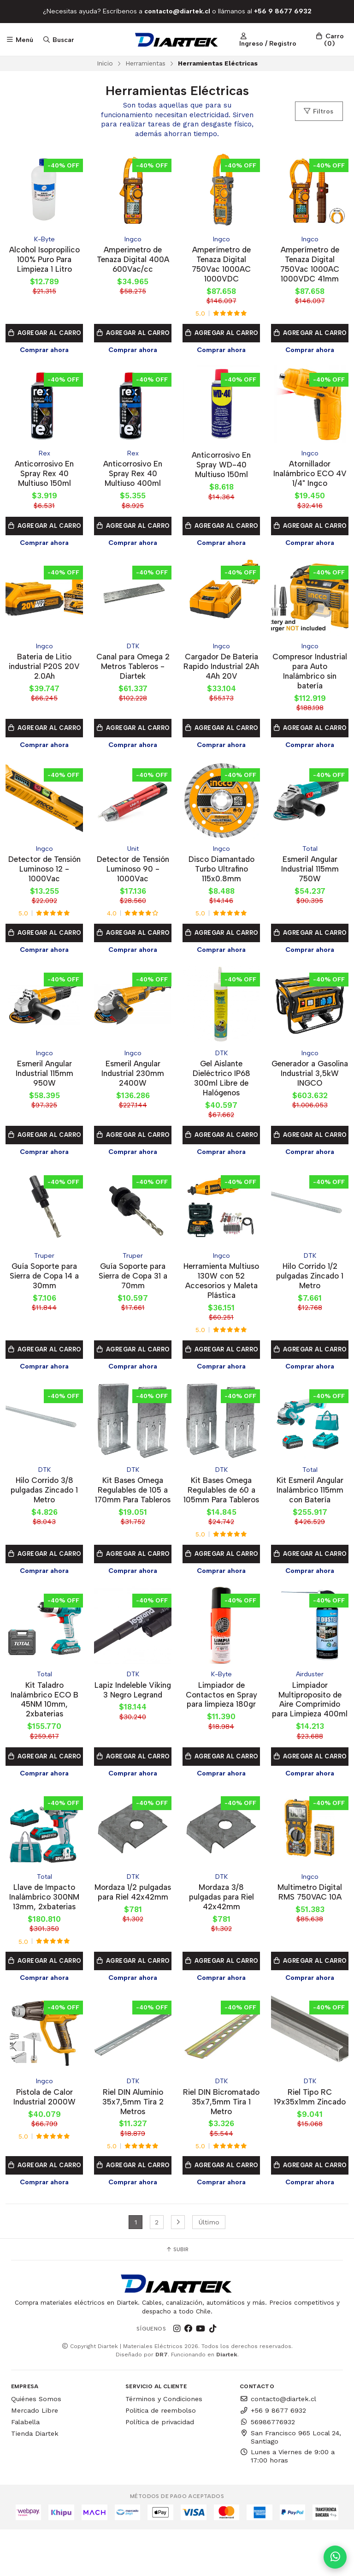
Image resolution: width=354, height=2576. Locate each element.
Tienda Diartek (35, 2480)
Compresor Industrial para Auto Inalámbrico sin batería (309, 675)
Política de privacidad (159, 2468)
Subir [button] (177, 2296)
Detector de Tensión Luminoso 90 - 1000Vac (132, 875)
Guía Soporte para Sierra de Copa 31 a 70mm (133, 1285)
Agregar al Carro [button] (44, 337)
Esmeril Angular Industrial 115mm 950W (44, 1080)
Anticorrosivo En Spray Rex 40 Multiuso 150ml (44, 476)
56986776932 (267, 2468)
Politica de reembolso (160, 2457)
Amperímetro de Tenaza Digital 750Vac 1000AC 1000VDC (221, 265)
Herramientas (145, 63)
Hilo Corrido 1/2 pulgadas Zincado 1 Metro (309, 1285)
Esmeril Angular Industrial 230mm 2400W (132, 1080)
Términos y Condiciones (163, 2446)
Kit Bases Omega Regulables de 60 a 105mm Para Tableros (221, 1506)
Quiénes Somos (36, 2446)
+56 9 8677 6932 (273, 2457)
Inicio (105, 63)
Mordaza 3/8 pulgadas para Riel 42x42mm (221, 1932)
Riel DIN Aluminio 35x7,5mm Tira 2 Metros (133, 2137)
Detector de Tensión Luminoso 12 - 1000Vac (44, 875)
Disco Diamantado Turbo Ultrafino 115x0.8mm (221, 875)
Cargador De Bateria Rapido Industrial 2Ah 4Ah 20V (221, 675)
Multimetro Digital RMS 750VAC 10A (309, 1926)
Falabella (25, 2468)
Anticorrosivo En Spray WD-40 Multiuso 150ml (221, 467)
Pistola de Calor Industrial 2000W (44, 2132)
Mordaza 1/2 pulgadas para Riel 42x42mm (133, 1932)
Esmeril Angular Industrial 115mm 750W (310, 875)
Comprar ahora (44, 351)
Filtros (318, 111)
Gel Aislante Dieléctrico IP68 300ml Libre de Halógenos (221, 1085)
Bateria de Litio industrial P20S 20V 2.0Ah (44, 670)
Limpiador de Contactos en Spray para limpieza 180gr (221, 1717)
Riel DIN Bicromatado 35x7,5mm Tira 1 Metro (221, 2142)
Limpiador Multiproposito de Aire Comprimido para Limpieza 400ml (310, 1727)
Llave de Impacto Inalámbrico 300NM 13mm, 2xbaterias (44, 1932)
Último (208, 2268)
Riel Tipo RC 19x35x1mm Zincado (310, 2132)
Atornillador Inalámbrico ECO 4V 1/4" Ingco (309, 476)
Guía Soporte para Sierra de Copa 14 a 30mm (44, 1285)
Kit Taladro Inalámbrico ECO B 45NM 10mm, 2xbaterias (44, 1722)
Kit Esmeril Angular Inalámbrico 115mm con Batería (310, 1501)
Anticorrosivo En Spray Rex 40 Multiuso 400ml (133, 476)
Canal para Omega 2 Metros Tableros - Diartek (133, 670)
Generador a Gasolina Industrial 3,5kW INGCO (310, 1080)
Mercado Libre (34, 2457)
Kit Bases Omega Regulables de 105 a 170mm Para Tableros (132, 1506)
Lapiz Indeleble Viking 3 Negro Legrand (133, 1717)
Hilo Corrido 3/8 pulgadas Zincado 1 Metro (44, 1501)
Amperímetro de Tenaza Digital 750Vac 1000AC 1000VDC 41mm (310, 265)
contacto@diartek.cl (278, 2446)
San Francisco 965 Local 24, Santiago (290, 2484)
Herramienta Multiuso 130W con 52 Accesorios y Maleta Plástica (221, 1290)
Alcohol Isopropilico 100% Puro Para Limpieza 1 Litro (44, 260)
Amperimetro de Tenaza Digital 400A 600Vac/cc (132, 260)
